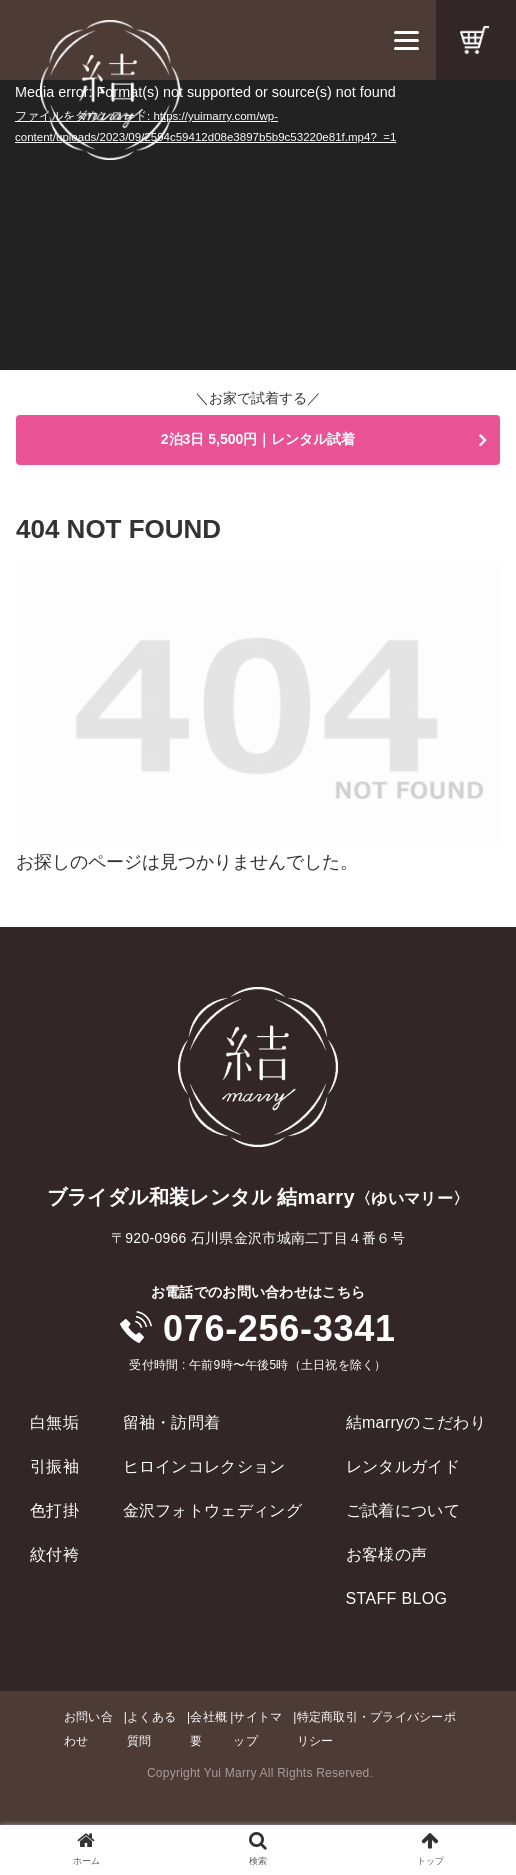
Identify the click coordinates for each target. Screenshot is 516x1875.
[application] (258, 225)
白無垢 (54, 1422)
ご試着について (403, 1510)
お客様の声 (387, 1554)
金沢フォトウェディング (213, 1510)
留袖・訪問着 (172, 1422)
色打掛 (54, 1510)
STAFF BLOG (397, 1598)
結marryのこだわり (416, 1422)
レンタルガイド (403, 1466)
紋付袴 (54, 1554)
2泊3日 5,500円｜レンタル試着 (258, 439)
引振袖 (54, 1466)
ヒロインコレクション (204, 1466)
